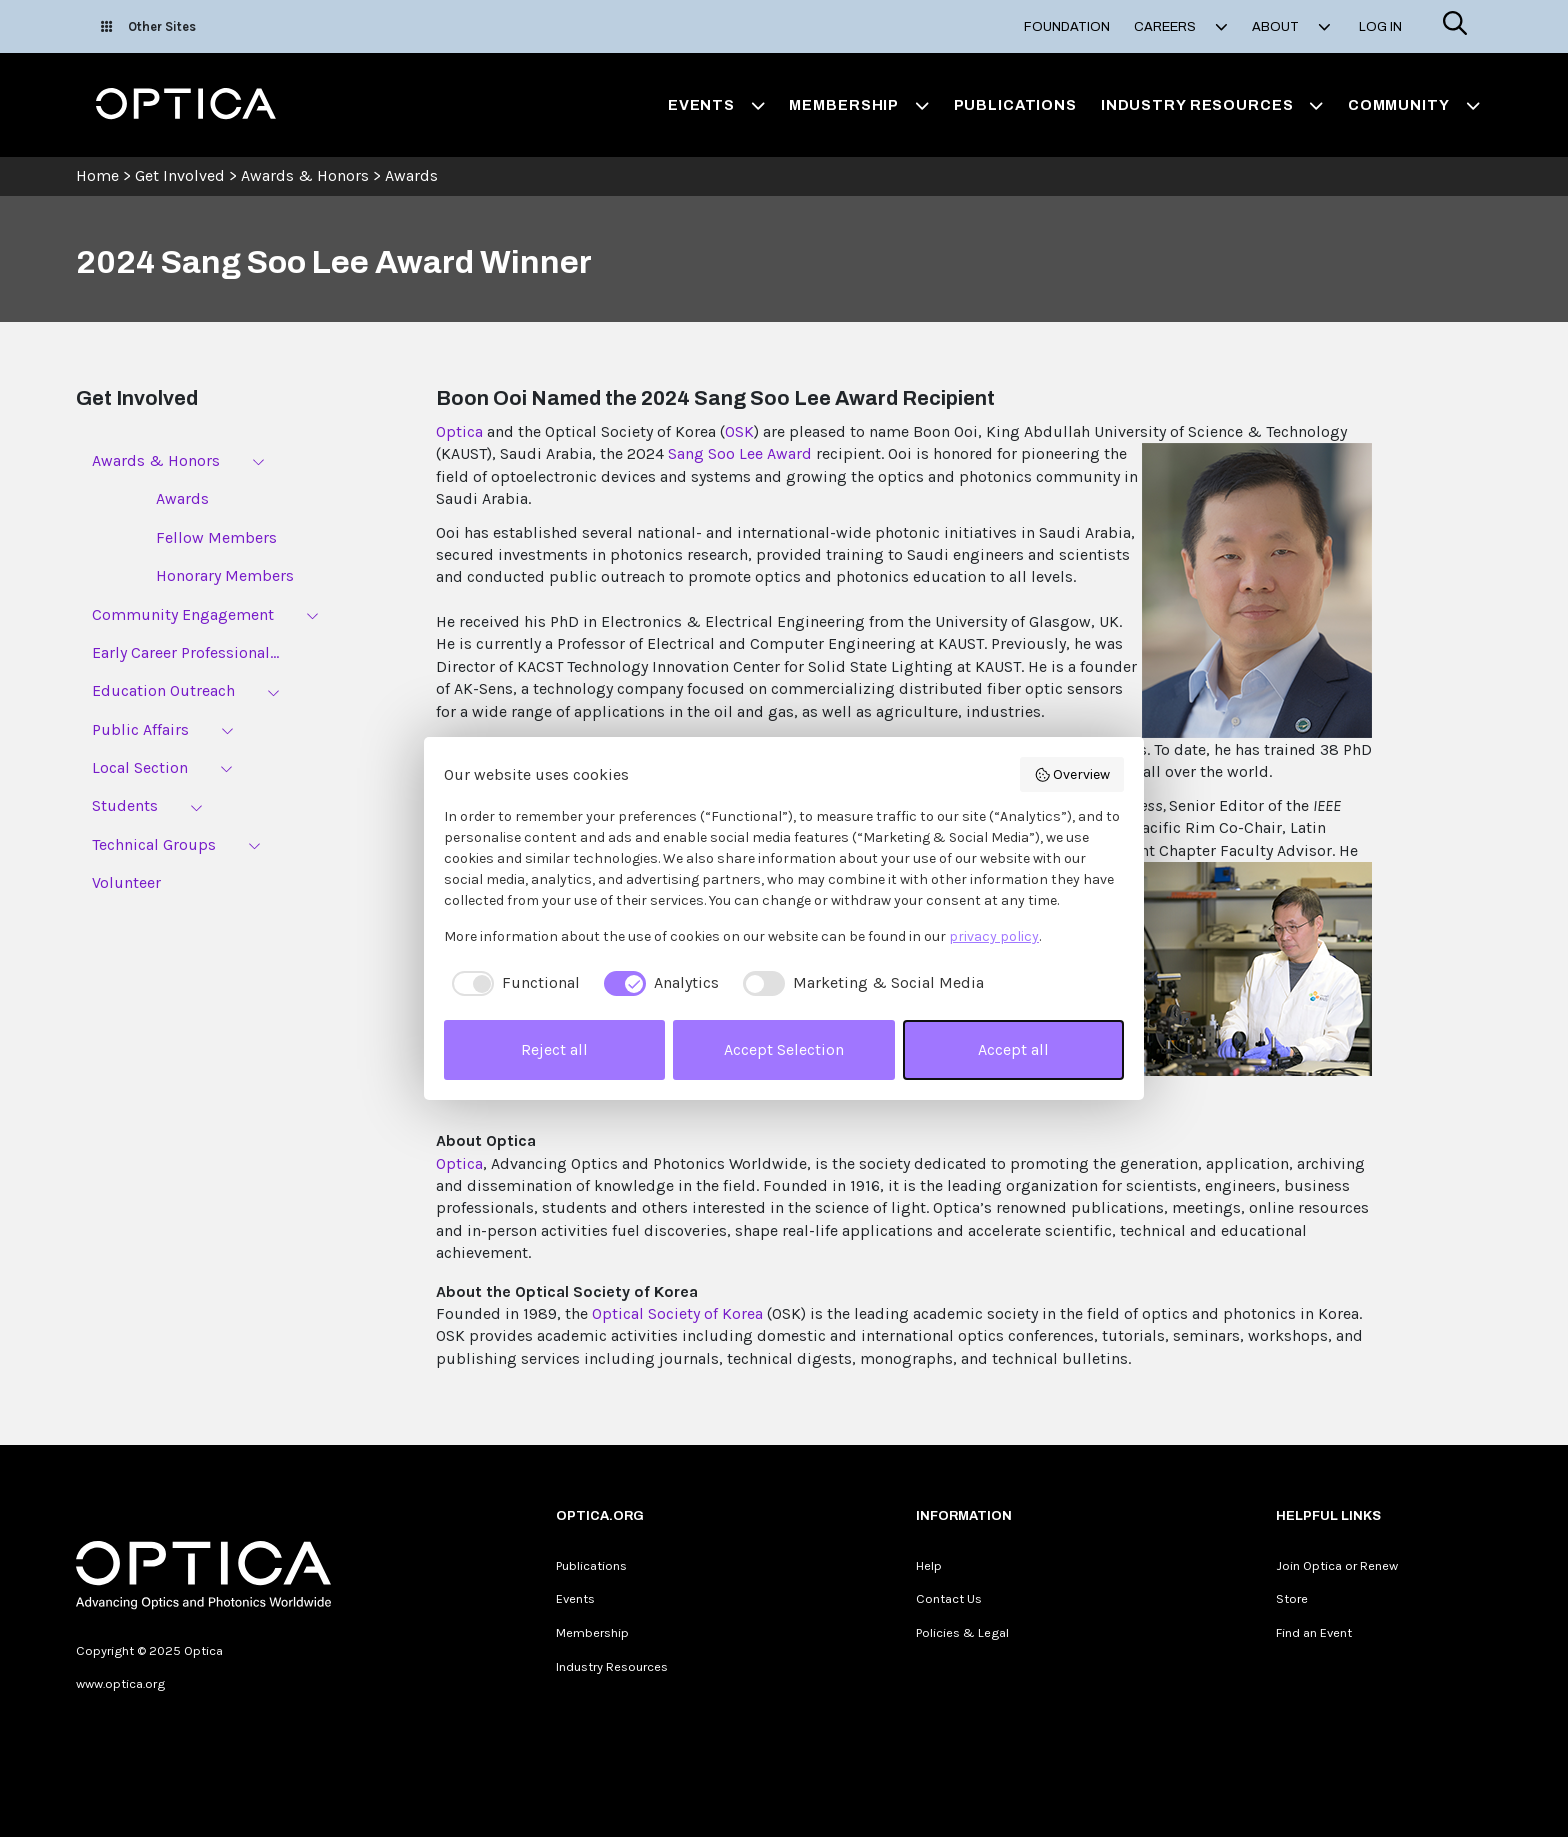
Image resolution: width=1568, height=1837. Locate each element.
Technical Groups (154, 844)
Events (575, 1598)
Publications (1015, 105)
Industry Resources (612, 1666)
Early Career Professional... (185, 652)
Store (1292, 1598)
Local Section (140, 767)
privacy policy (994, 936)
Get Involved (180, 175)
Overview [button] (1072, 775)
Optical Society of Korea (677, 1313)
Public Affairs (140, 729)
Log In (1380, 27)
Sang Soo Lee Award (740, 453)
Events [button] (717, 105)
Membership (592, 1632)
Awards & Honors (305, 175)
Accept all (1013, 1049)
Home (97, 175)
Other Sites (148, 26)
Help (929, 1565)
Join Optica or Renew (1337, 1565)
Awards (411, 175)
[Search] (1455, 26)
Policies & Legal (962, 1632)
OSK (739, 431)
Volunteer (126, 882)
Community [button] (1414, 105)
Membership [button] (859, 105)
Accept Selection (784, 1049)
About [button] (1291, 27)
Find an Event (1314, 1632)
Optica (459, 431)
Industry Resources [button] (1212, 105)
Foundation (1067, 27)
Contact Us (949, 1598)
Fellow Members (216, 537)
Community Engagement (183, 614)
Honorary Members (225, 575)
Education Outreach (163, 690)
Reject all (554, 1049)
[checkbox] (512, 983)
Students (125, 805)
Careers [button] (1181, 27)
